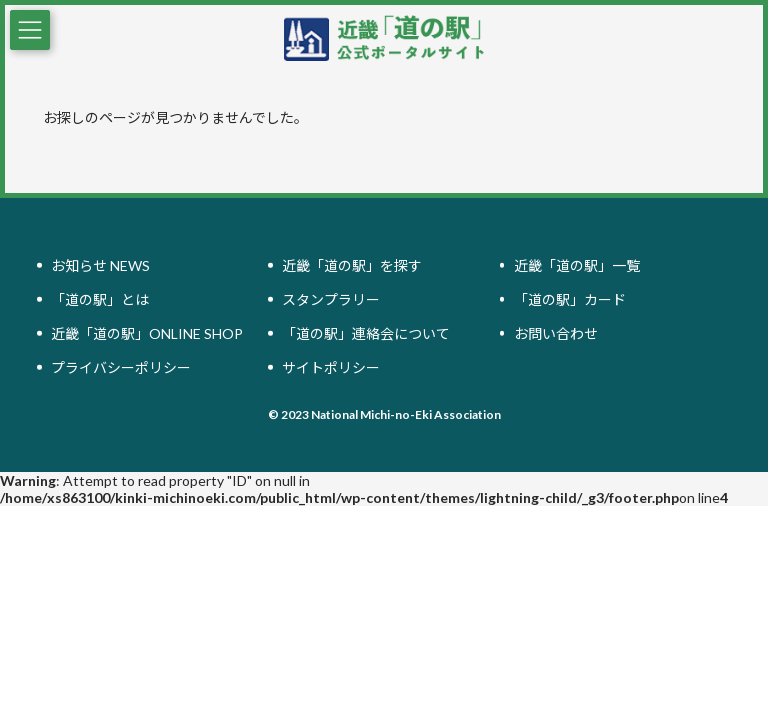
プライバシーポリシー (121, 367)
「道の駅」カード (570, 299)
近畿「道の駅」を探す (352, 265)
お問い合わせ (556, 333)
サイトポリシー (331, 367)
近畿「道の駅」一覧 (577, 265)
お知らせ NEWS (100, 265)
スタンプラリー (331, 299)
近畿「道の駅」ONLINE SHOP (147, 333)
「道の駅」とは (100, 299)
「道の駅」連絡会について (366, 333)
